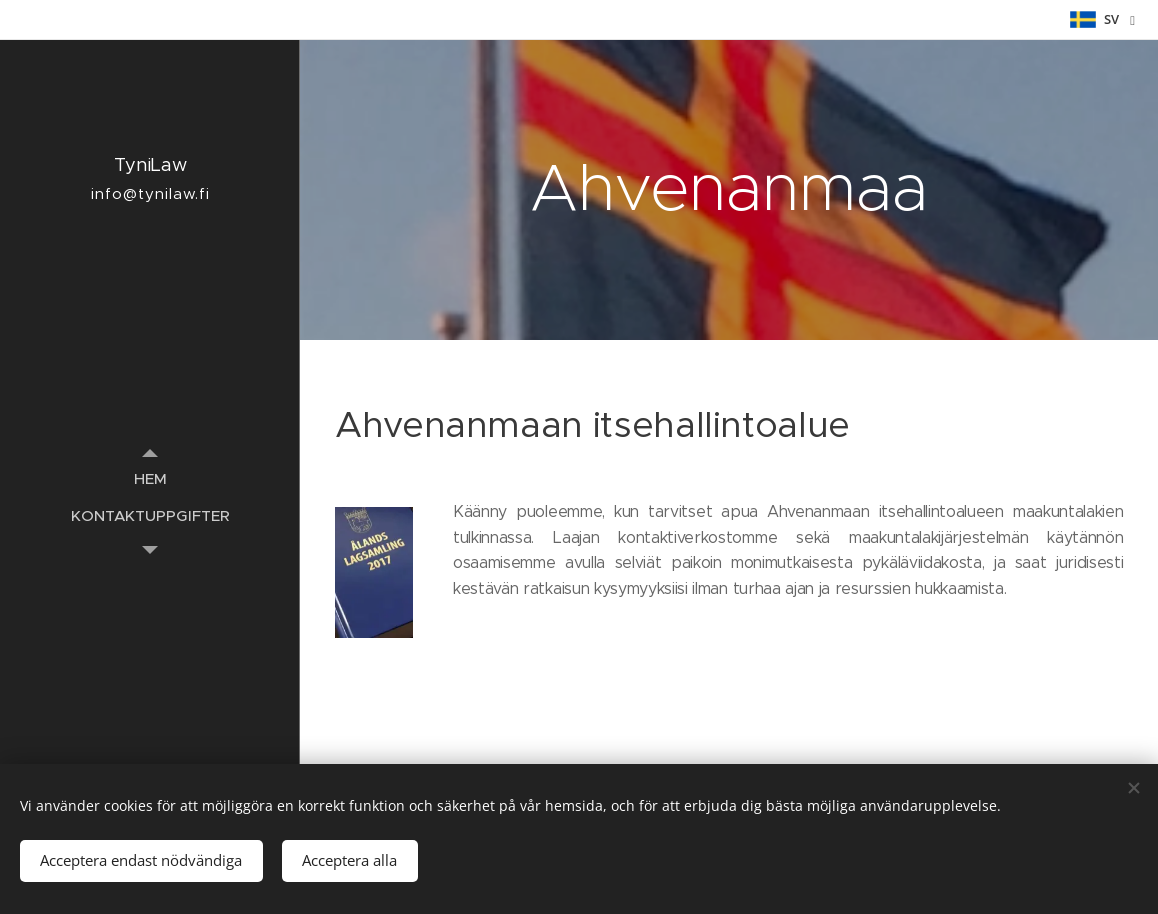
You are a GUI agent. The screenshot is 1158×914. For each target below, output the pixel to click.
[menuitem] (150, 478)
